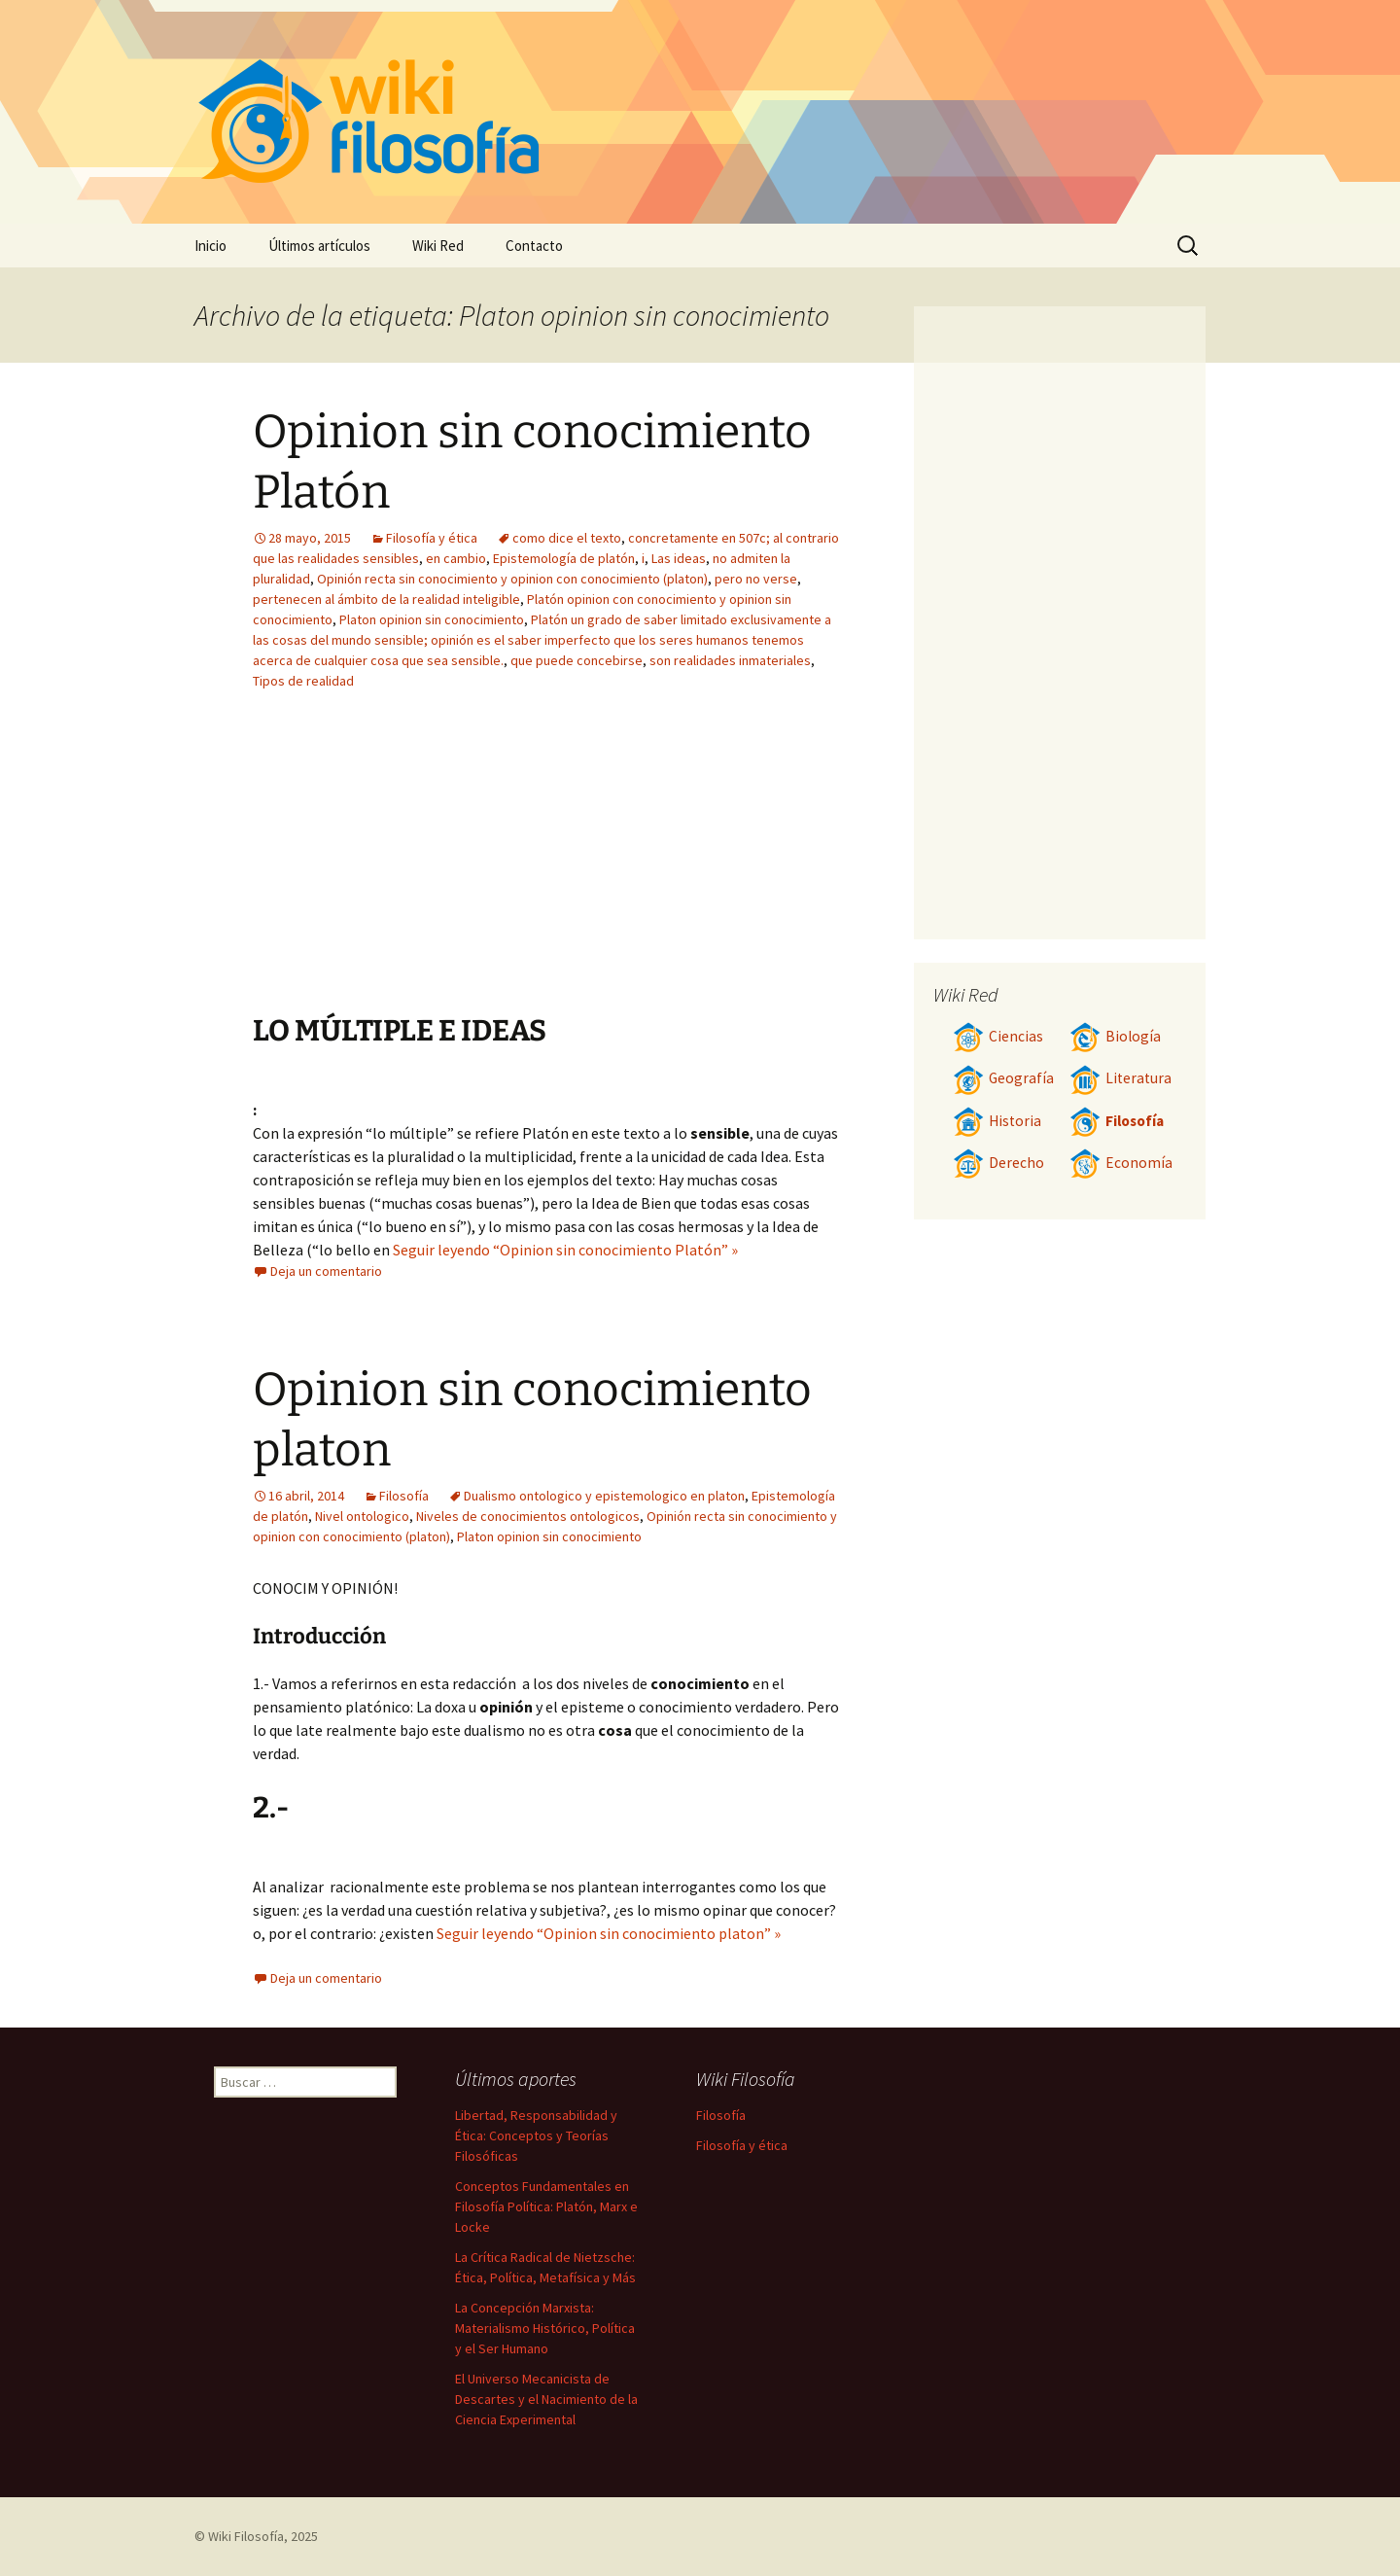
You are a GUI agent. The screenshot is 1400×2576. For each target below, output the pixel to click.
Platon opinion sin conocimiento (431, 619)
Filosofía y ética (431, 538)
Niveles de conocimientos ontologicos (528, 1516)
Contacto (534, 245)
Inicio (210, 245)
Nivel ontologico (362, 1516)
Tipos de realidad (303, 680)
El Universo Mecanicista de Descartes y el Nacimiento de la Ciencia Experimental (546, 2399)
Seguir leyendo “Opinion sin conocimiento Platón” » (565, 1249)
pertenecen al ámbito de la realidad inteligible (386, 599)
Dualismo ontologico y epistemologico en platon (604, 1495)
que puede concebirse (576, 660)
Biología (1115, 1036)
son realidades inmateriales (730, 660)
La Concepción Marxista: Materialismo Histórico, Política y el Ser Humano (545, 2328)
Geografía (1003, 1078)
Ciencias (998, 1036)
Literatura (1120, 1078)
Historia (997, 1121)
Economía (1120, 1162)
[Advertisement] (425, 866)
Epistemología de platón (564, 558)
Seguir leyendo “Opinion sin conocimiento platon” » (609, 1933)
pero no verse (756, 578)
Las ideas (678, 558)
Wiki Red (438, 245)
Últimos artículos (319, 245)
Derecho (998, 1162)
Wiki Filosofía (246, 2536)
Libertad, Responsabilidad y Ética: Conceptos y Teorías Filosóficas (536, 2135)
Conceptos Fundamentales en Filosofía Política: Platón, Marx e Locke (546, 2206)
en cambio (456, 558)
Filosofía (404, 1495)
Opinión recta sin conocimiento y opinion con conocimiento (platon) (512, 578)
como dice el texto (566, 538)
